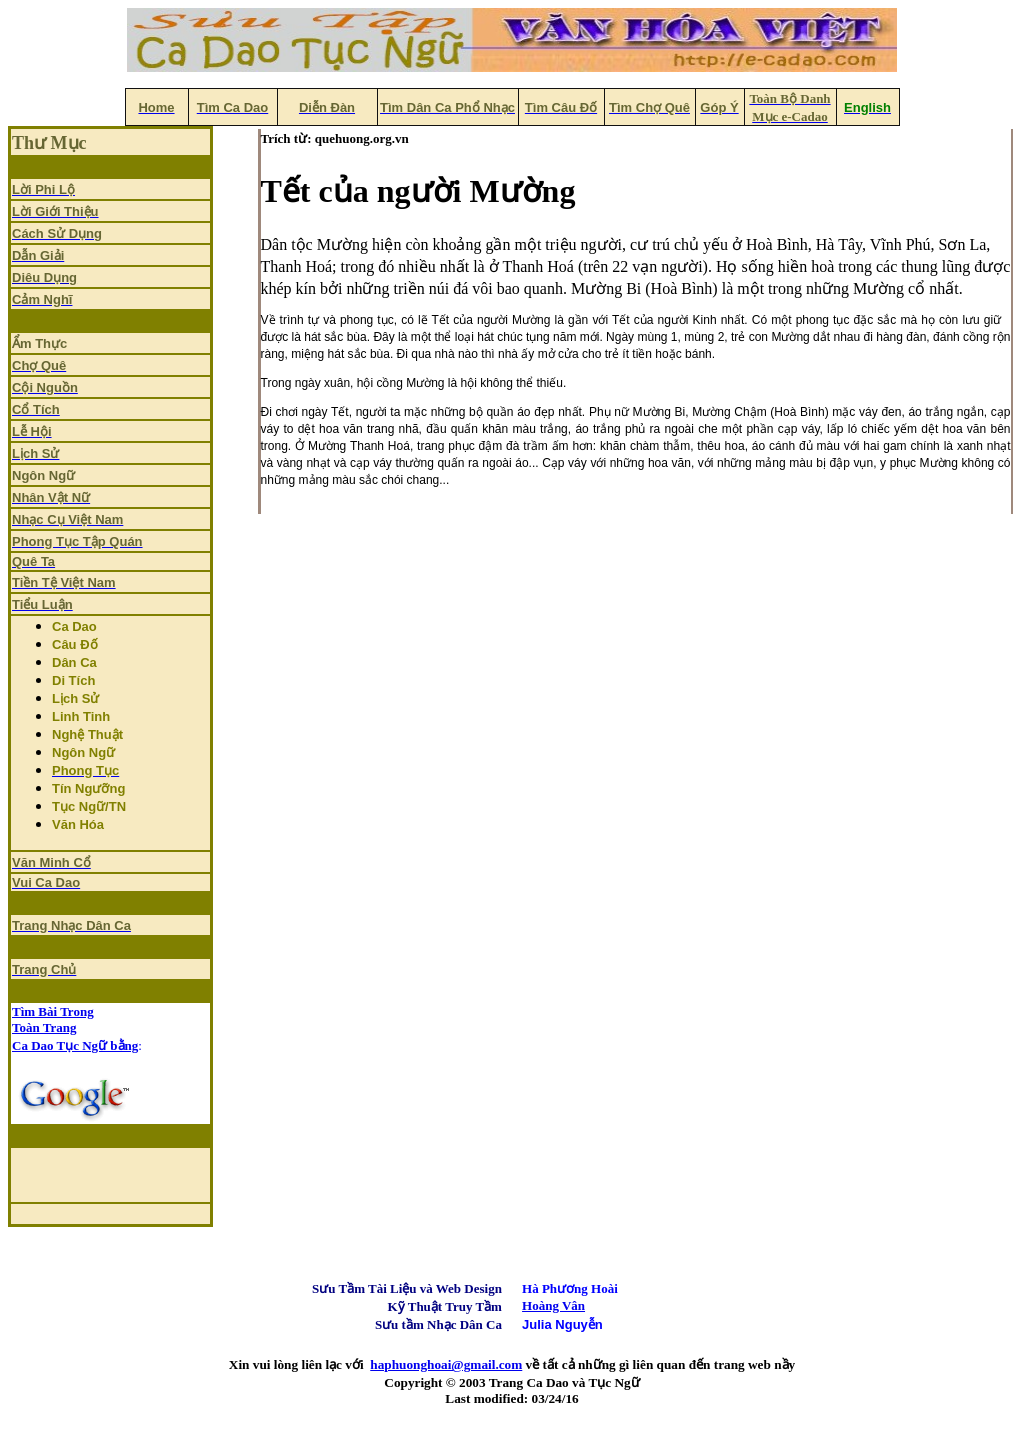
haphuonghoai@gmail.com (446, 1364)
